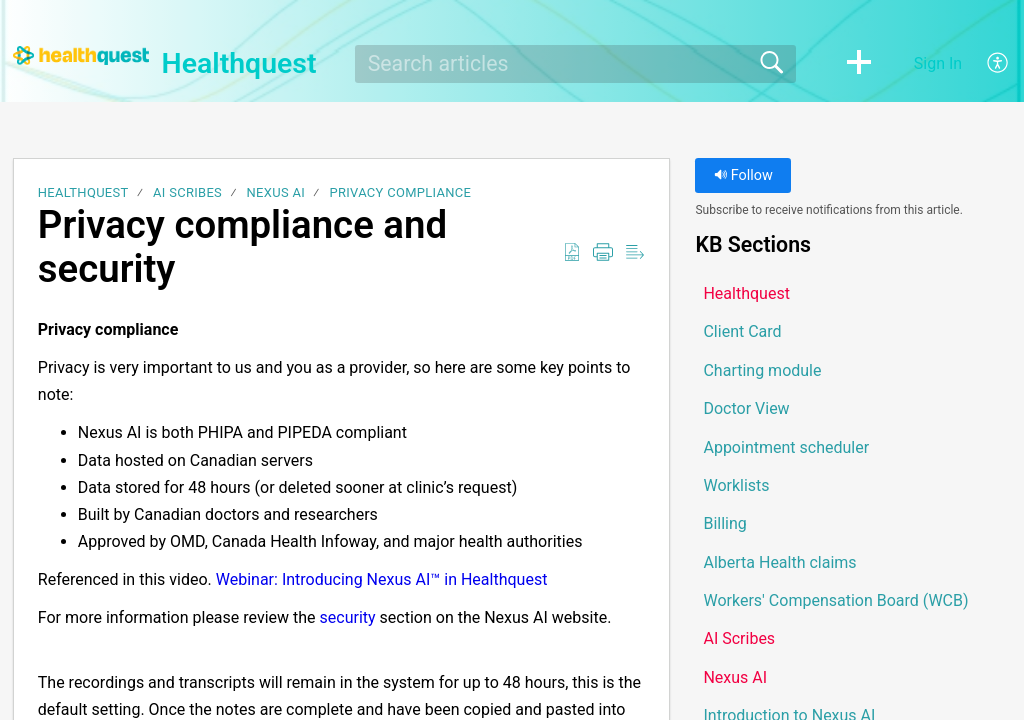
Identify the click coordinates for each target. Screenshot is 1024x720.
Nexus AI (276, 192)
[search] (575, 64)
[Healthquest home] (81, 55)
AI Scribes (187, 192)
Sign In (938, 63)
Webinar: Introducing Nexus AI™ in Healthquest (382, 579)
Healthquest (83, 192)
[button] (859, 64)
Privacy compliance (400, 192)
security (348, 617)
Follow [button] (743, 175)
